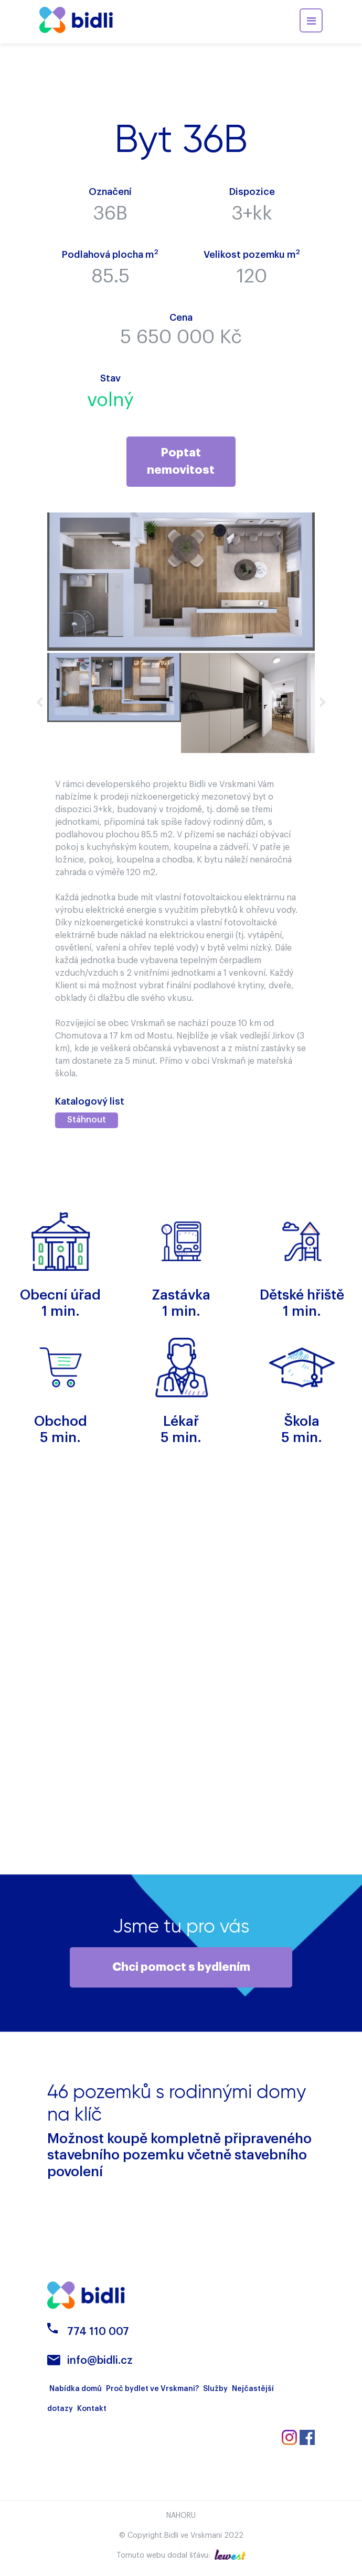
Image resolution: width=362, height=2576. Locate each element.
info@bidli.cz (100, 2364)
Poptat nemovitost (181, 461)
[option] (114, 688)
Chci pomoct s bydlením (181, 1968)
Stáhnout (86, 1120)
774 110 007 (98, 2335)
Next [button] (322, 702)
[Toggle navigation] (311, 20)
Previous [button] (39, 702)
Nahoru (181, 2519)
